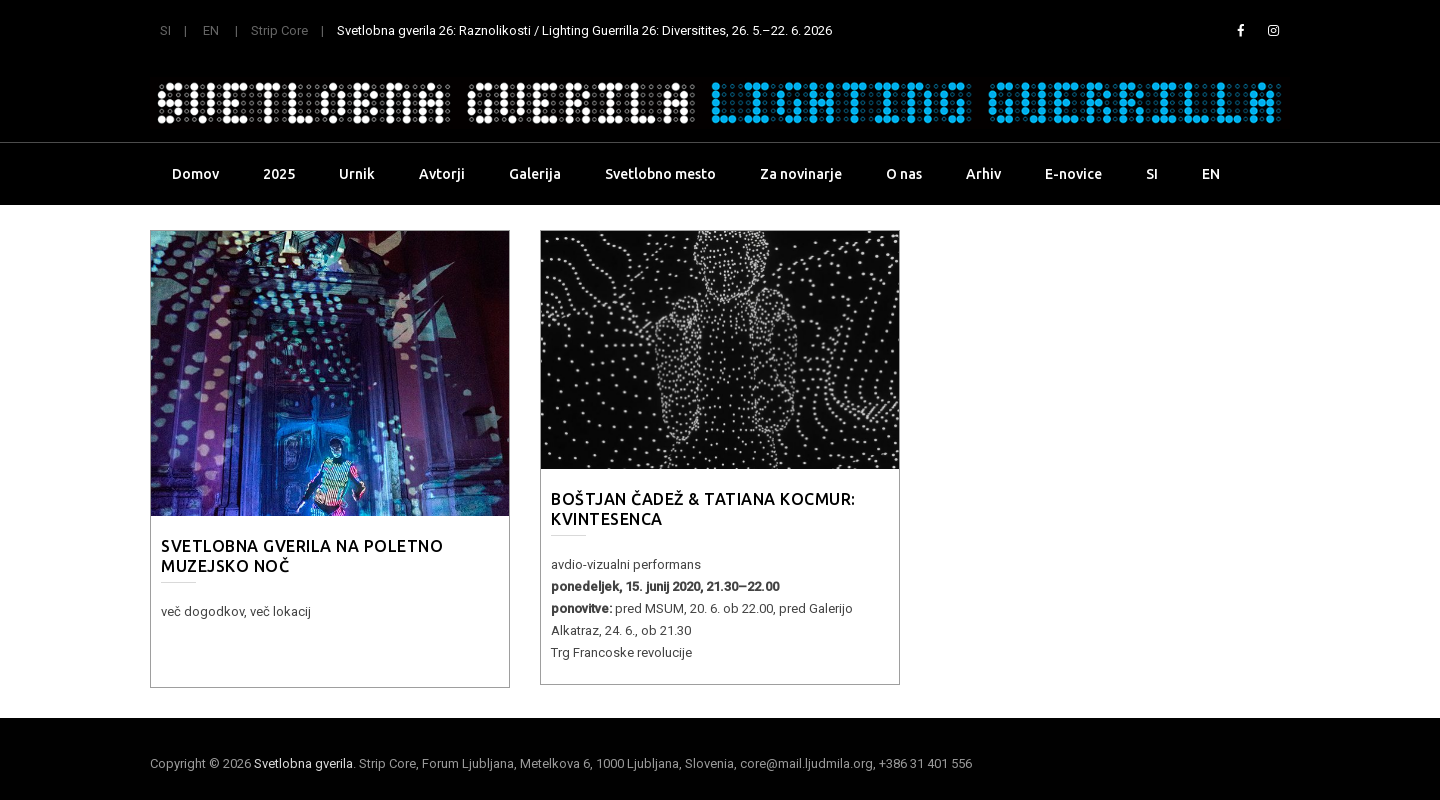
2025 (279, 174)
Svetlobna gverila (303, 763)
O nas (904, 174)
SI (165, 30)
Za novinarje (801, 174)
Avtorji (442, 174)
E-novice (1073, 174)
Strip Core (279, 30)
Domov (195, 174)
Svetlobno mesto (660, 174)
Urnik (357, 174)
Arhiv (983, 174)
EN (211, 30)
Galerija (535, 174)
